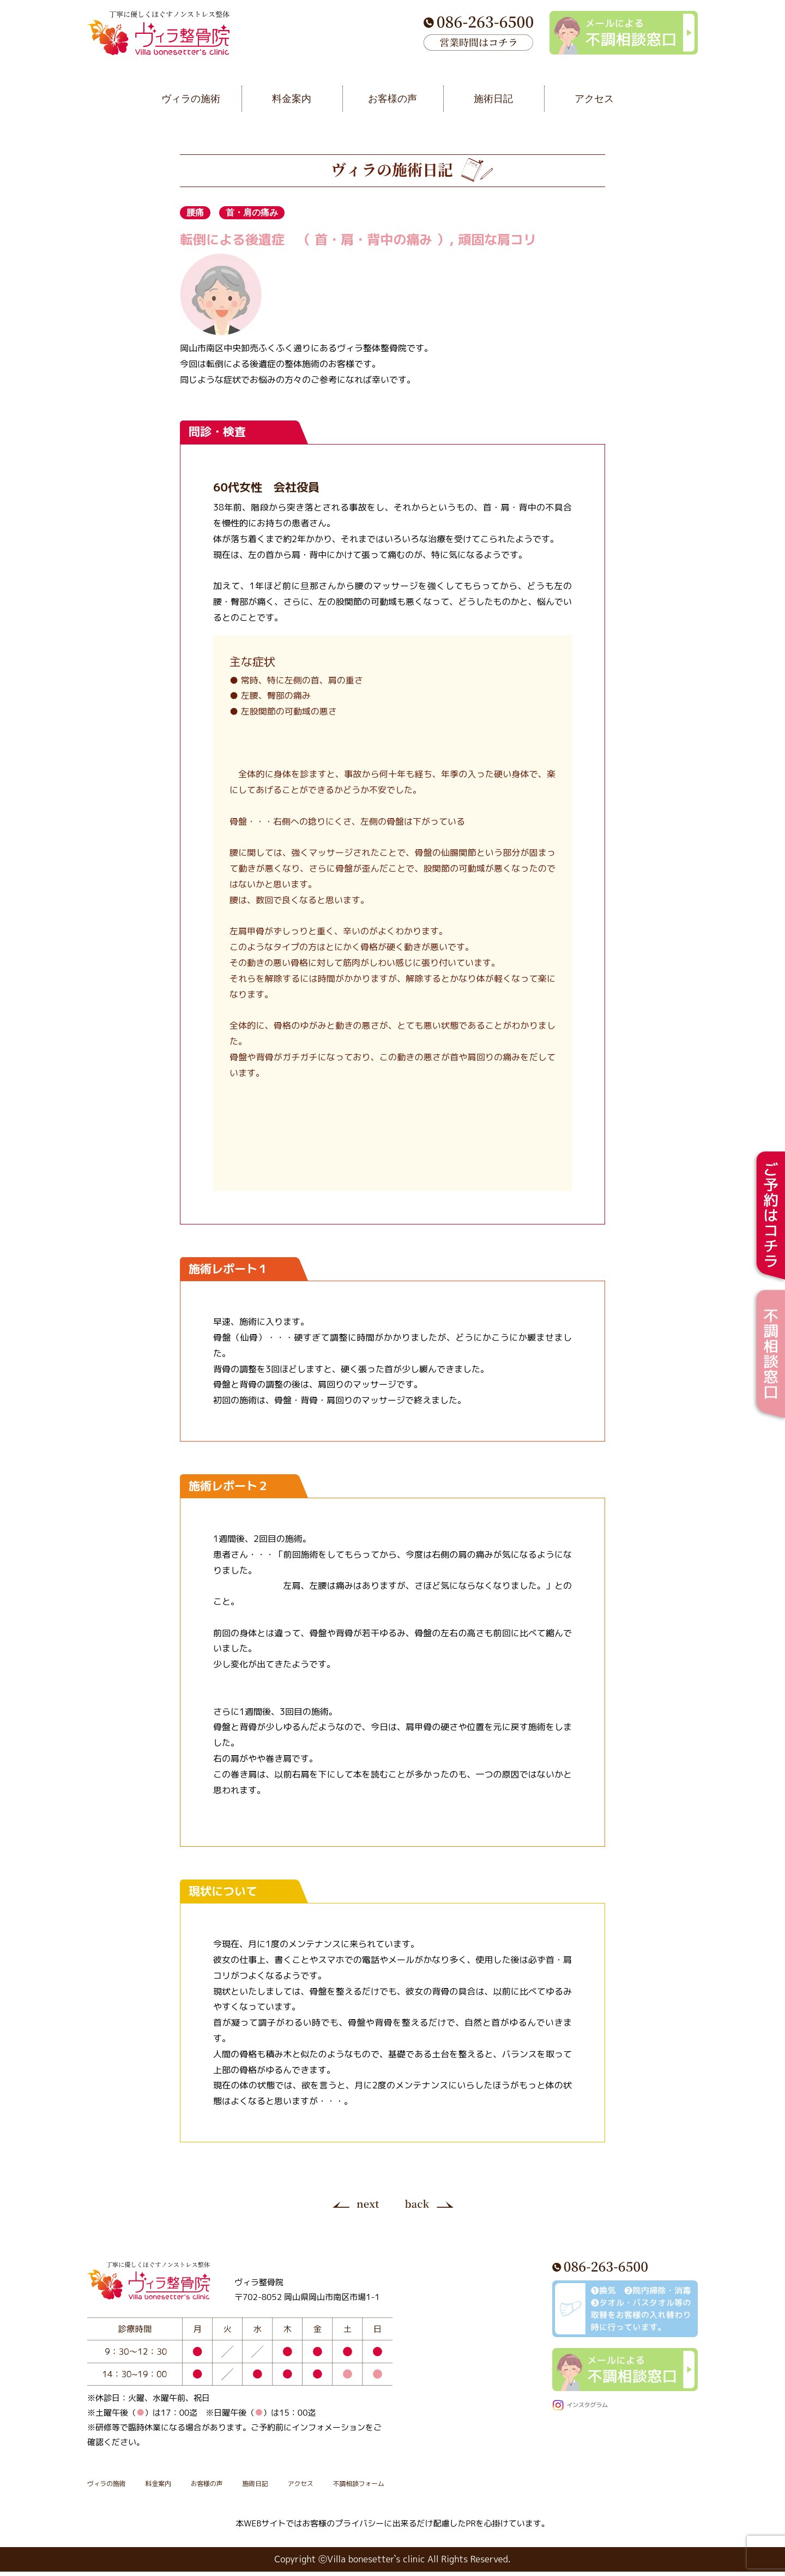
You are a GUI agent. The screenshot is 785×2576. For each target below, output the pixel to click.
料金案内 (185, 2487)
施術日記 (313, 2487)
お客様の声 (249, 2487)
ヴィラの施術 (116, 2487)
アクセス (371, 2487)
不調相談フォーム (450, 2487)
